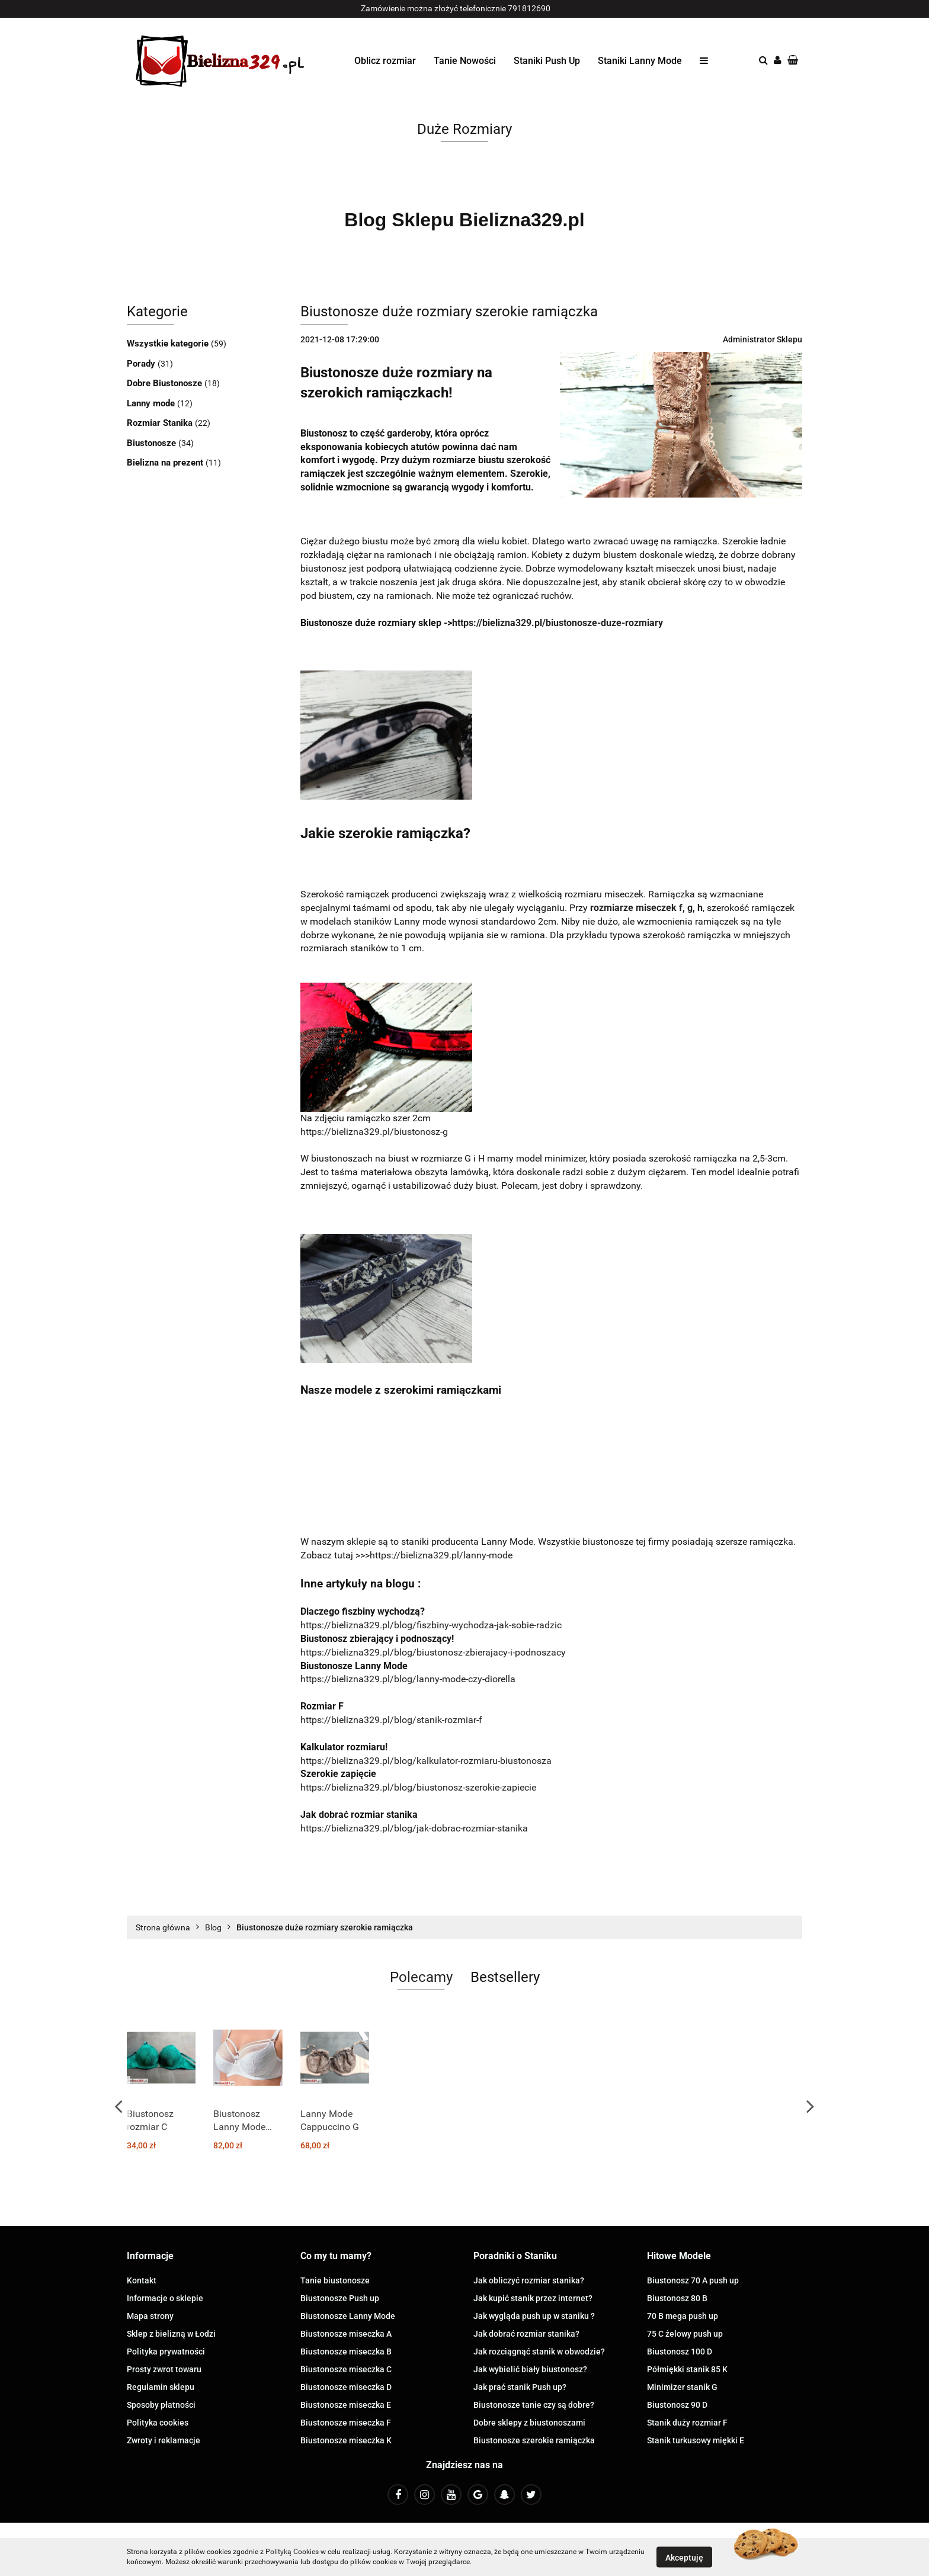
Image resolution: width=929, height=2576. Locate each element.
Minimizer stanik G (682, 2387)
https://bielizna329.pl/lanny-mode (441, 1555)
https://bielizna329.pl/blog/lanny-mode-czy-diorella (407, 1679)
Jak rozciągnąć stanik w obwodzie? (539, 2351)
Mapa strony (150, 2316)
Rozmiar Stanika (161, 423)
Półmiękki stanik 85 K (687, 2369)
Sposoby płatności (161, 2405)
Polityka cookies (157, 2422)
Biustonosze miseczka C (346, 2369)
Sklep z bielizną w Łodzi (171, 2333)
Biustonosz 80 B (677, 2298)
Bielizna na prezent (166, 462)
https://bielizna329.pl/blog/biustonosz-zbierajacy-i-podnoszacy (433, 1652)
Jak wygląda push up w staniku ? (534, 2316)
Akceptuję (684, 2557)
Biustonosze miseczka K (346, 2440)
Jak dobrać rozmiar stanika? (526, 2333)
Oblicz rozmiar (385, 60)
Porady (142, 363)
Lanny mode (152, 403)
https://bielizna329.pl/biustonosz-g (374, 1131)
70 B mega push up (682, 2316)
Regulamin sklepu (160, 2387)
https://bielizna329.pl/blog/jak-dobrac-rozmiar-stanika (414, 1828)
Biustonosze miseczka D (346, 2387)
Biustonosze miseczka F (345, 2422)
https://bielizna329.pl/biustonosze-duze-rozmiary (557, 622)
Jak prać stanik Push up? (519, 2387)
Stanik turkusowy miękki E (695, 2440)
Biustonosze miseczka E (345, 2405)
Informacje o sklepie (165, 2298)
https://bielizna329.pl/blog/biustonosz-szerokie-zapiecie (418, 1787)
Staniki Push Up (547, 60)
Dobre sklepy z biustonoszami (529, 2422)
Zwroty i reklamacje (163, 2440)
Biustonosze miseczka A (346, 2333)
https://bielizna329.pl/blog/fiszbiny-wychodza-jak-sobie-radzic (431, 1625)
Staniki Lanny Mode (640, 60)
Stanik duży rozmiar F (687, 2422)
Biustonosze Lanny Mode (347, 2316)
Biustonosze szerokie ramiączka (534, 2440)
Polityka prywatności (166, 2351)
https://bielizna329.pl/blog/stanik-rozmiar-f (391, 1719)
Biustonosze (152, 443)
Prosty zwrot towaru (164, 2369)
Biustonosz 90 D (677, 2405)
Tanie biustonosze (335, 2280)
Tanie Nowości (465, 60)
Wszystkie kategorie (169, 343)
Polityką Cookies (292, 2552)
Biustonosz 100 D (679, 2351)
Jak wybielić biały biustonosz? (530, 2369)
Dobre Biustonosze (165, 383)
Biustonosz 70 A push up (693, 2280)
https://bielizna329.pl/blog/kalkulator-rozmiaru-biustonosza (426, 1760)
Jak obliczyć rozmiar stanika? (528, 2280)
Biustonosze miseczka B (346, 2351)
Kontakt (141, 2280)
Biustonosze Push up (339, 2298)
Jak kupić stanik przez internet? (532, 2298)
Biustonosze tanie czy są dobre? (533, 2405)
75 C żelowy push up (685, 2333)
